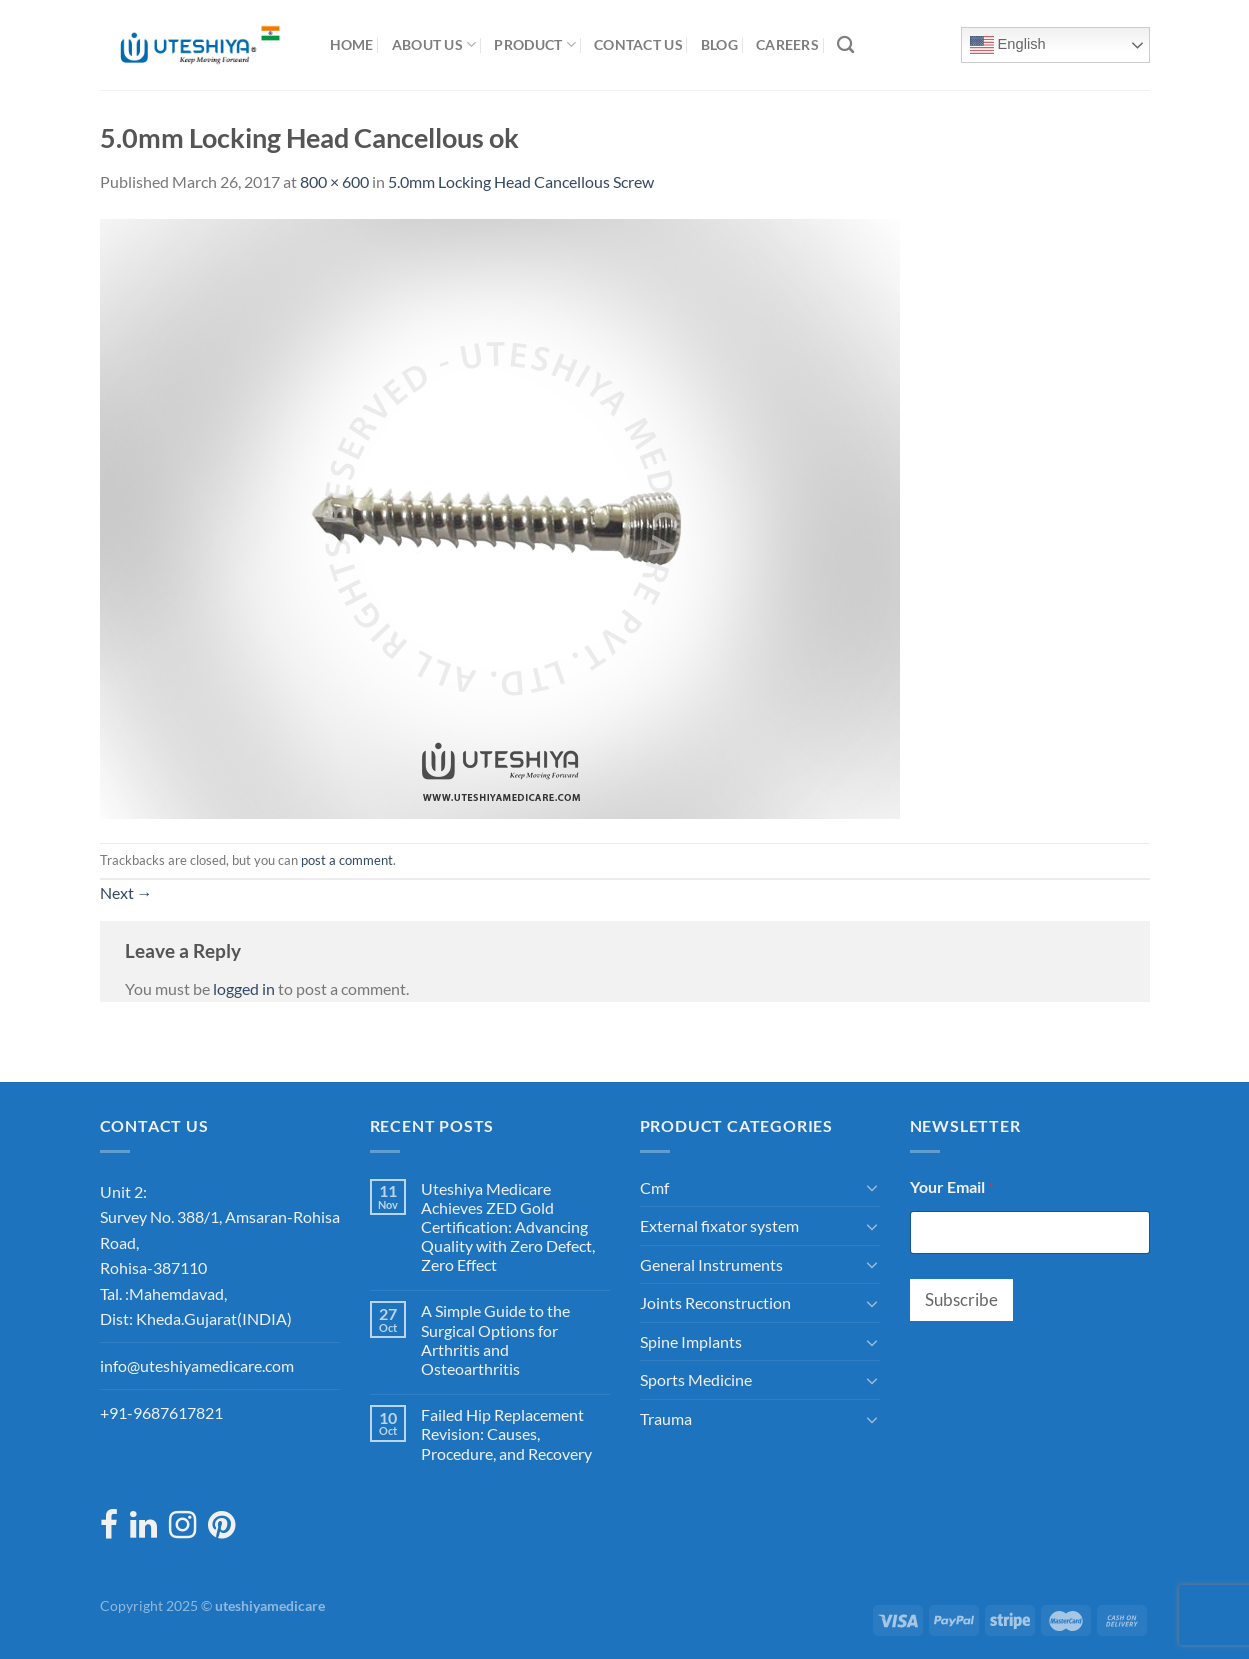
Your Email (952, 1186)
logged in (244, 988)
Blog (719, 44)
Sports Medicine (696, 1379)
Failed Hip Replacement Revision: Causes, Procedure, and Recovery (506, 1433)
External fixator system (719, 1225)
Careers (787, 44)
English (1008, 45)
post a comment (347, 860)
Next (126, 892)
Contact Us (638, 44)
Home (352, 44)
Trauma (666, 1418)
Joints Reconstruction (715, 1302)
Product (535, 44)
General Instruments (711, 1264)
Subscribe (961, 1299)
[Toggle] (872, 1187)
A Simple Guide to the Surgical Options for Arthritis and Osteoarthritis (495, 1339)
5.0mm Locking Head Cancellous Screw (521, 181)
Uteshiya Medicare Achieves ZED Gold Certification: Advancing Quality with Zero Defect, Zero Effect (508, 1227)
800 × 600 (334, 181)
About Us (434, 44)
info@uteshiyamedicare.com (197, 1365)
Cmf (654, 1187)
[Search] (845, 45)
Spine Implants (691, 1341)
